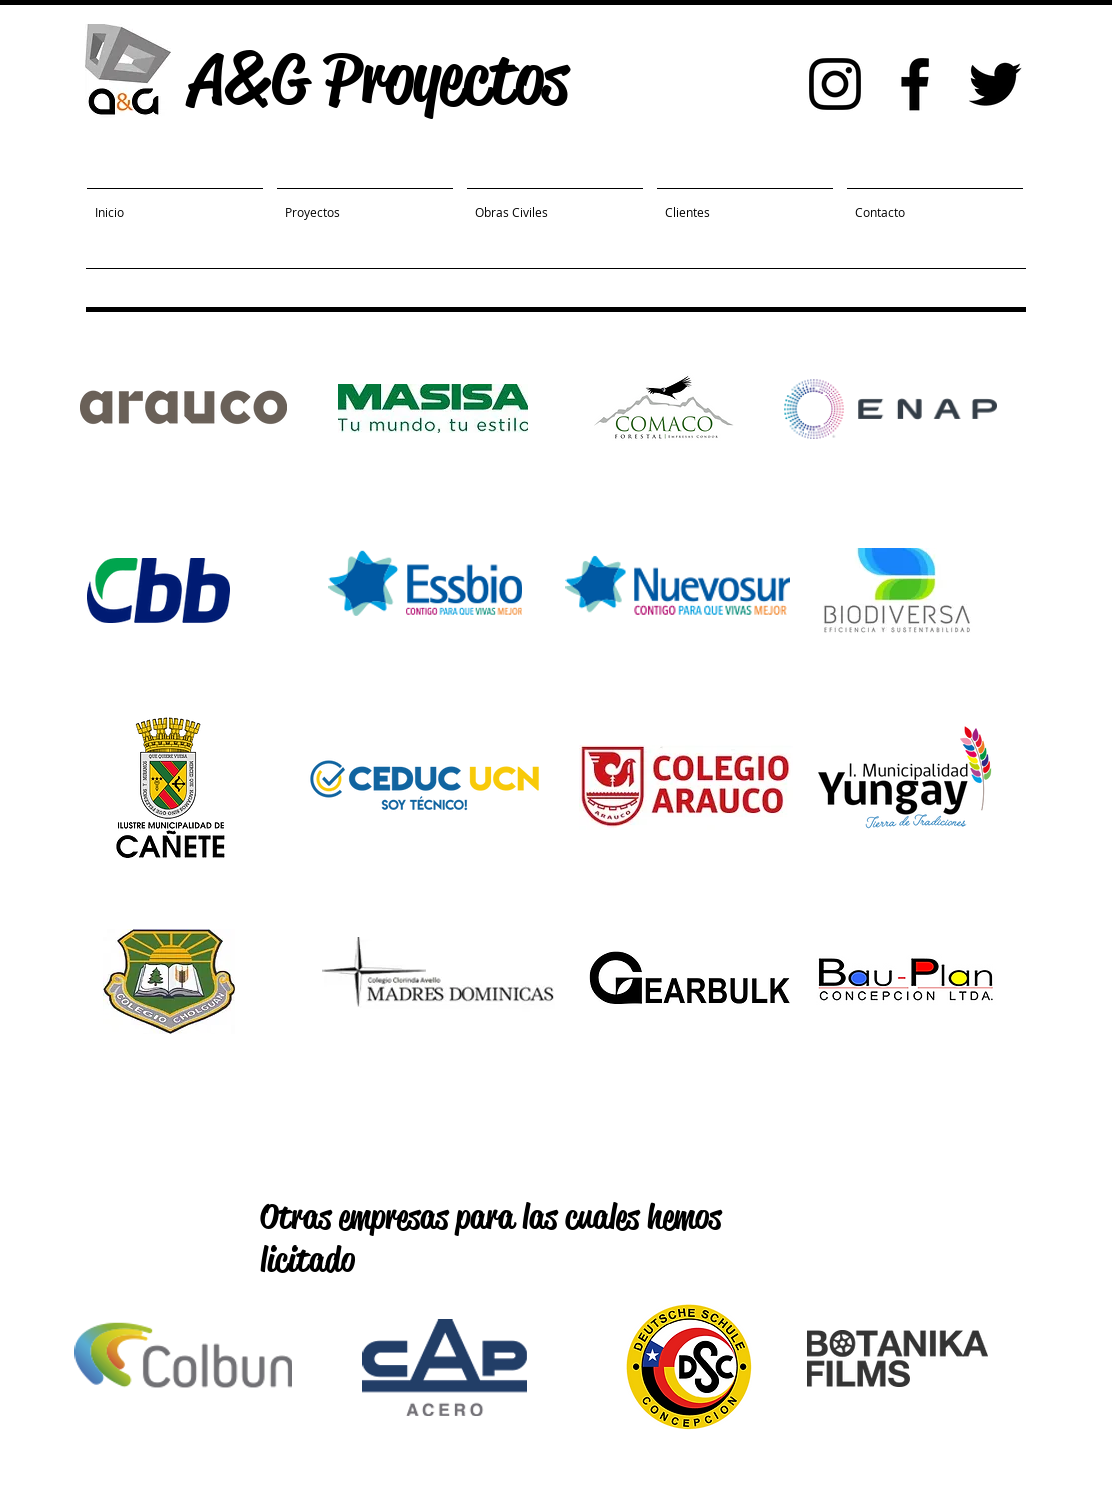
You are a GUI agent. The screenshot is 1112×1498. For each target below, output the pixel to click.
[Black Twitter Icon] (995, 84)
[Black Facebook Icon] (915, 84)
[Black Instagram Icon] (835, 84)
